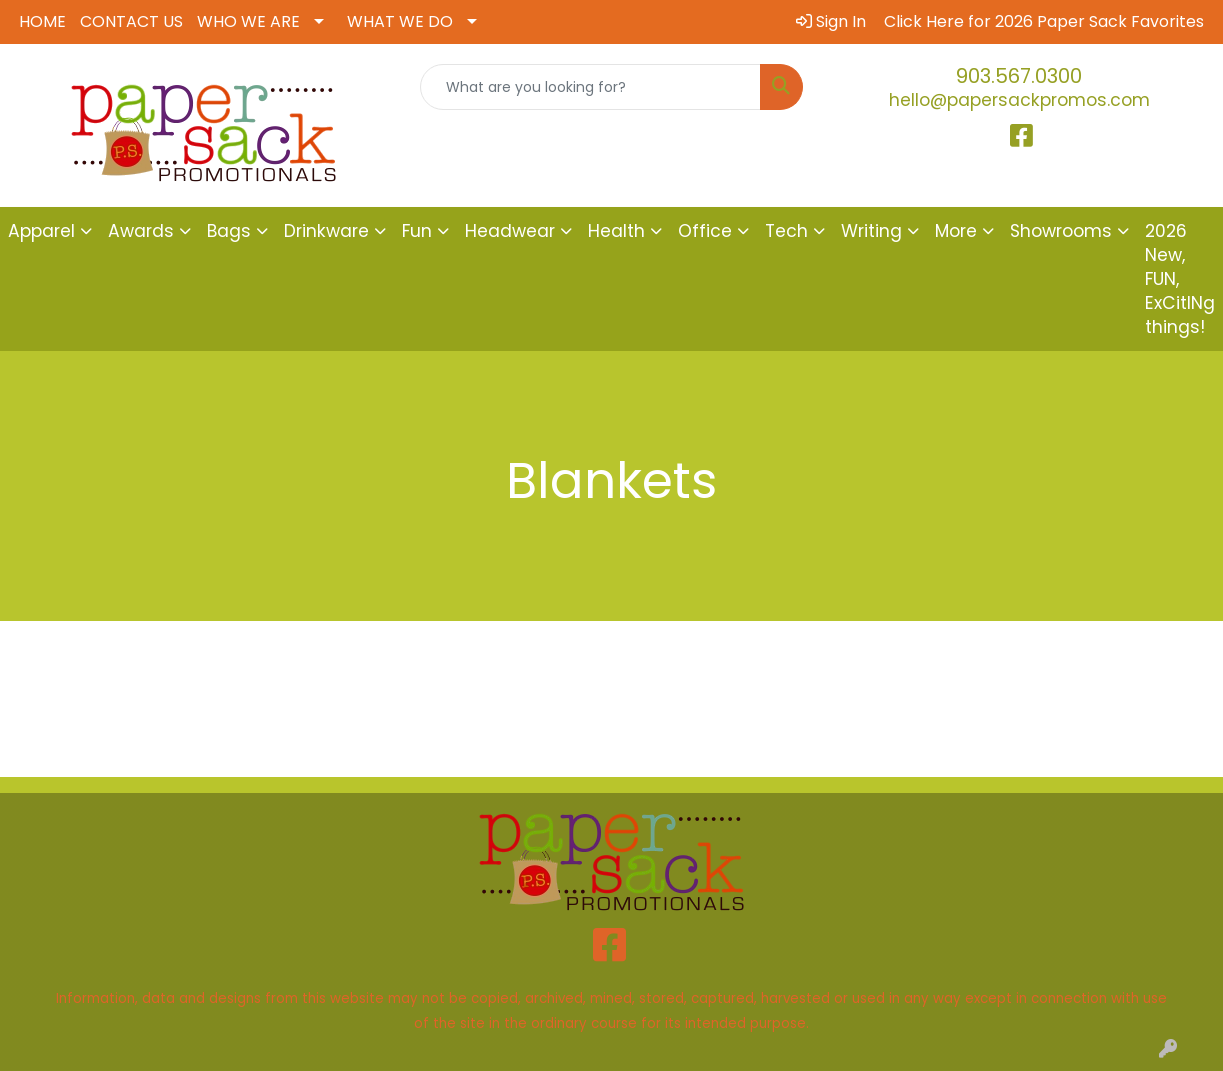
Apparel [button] (41, 231)
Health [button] (616, 231)
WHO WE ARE (248, 21)
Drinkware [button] (326, 231)
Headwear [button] (510, 231)
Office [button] (705, 231)
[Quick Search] (591, 87)
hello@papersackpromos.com (1019, 100)
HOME (42, 21)
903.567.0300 (1019, 76)
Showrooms (1061, 231)
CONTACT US (131, 21)
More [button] (956, 231)
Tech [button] (786, 231)
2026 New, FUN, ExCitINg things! (1180, 279)
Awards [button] (141, 231)
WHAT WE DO (400, 21)
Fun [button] (417, 231)
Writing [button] (871, 231)
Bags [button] (229, 231)
